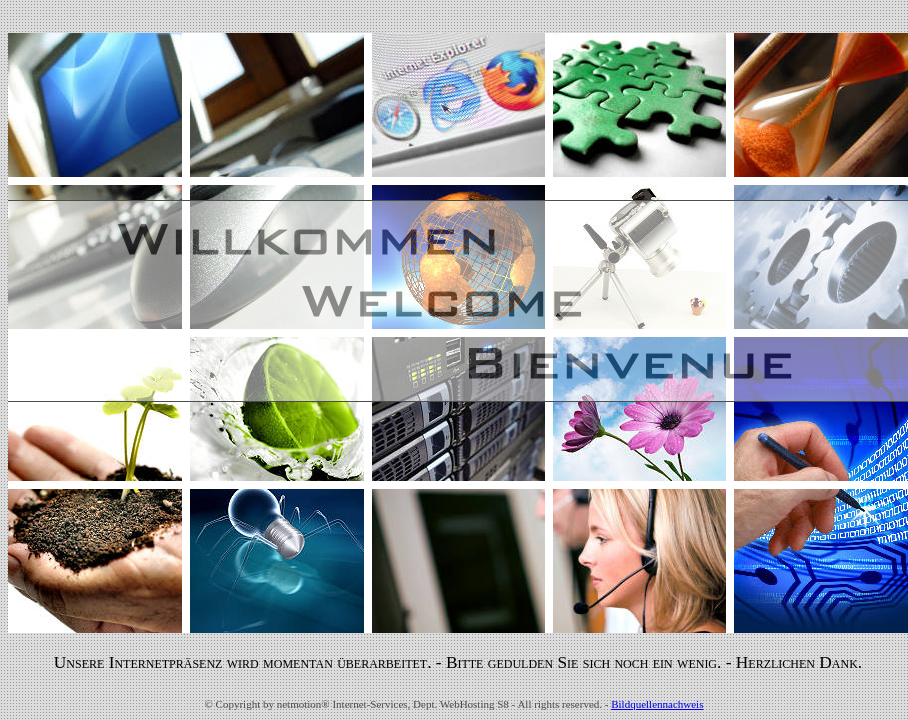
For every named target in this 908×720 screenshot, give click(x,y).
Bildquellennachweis (657, 704)
